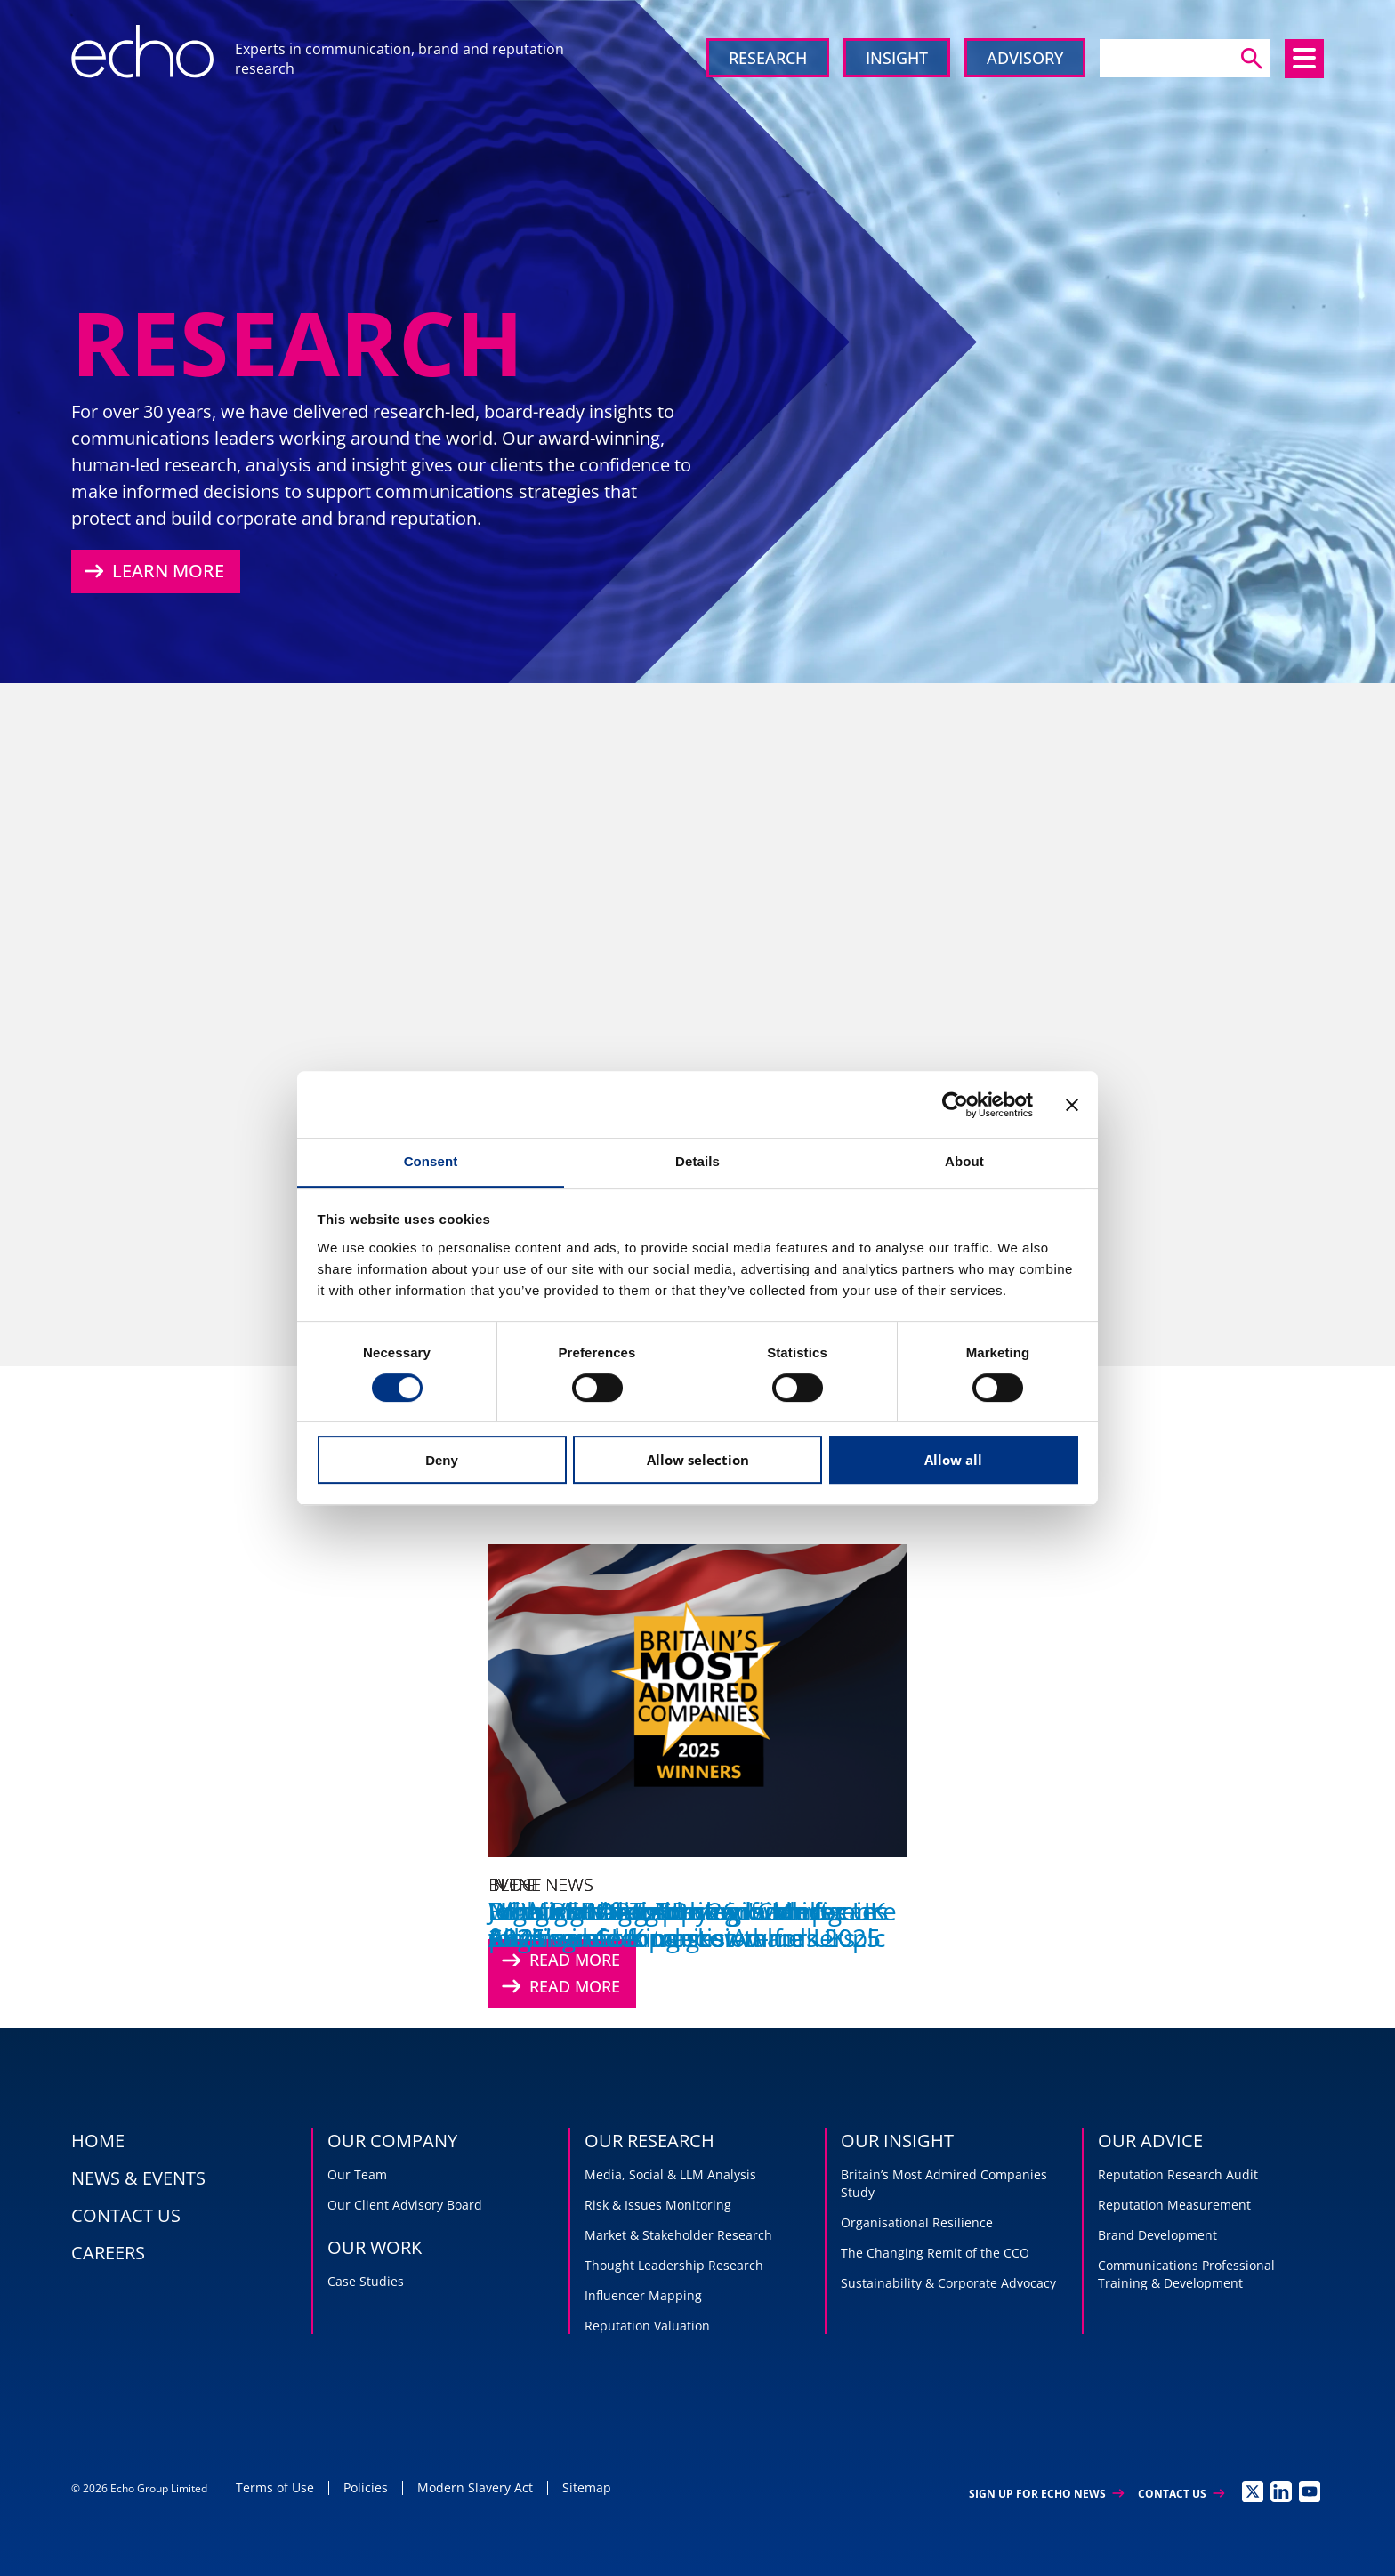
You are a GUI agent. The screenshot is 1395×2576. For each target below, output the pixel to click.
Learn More (152, 571)
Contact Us (1181, 2493)
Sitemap (586, 2487)
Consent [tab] (431, 1161)
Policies (365, 2487)
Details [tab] (697, 1161)
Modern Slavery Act (475, 2487)
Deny (441, 1460)
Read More (558, 1987)
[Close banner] (1072, 1105)
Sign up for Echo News (1046, 2493)
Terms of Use (275, 2487)
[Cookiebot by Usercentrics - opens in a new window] (955, 1104)
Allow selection (698, 1460)
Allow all (953, 1460)
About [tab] (964, 1161)
